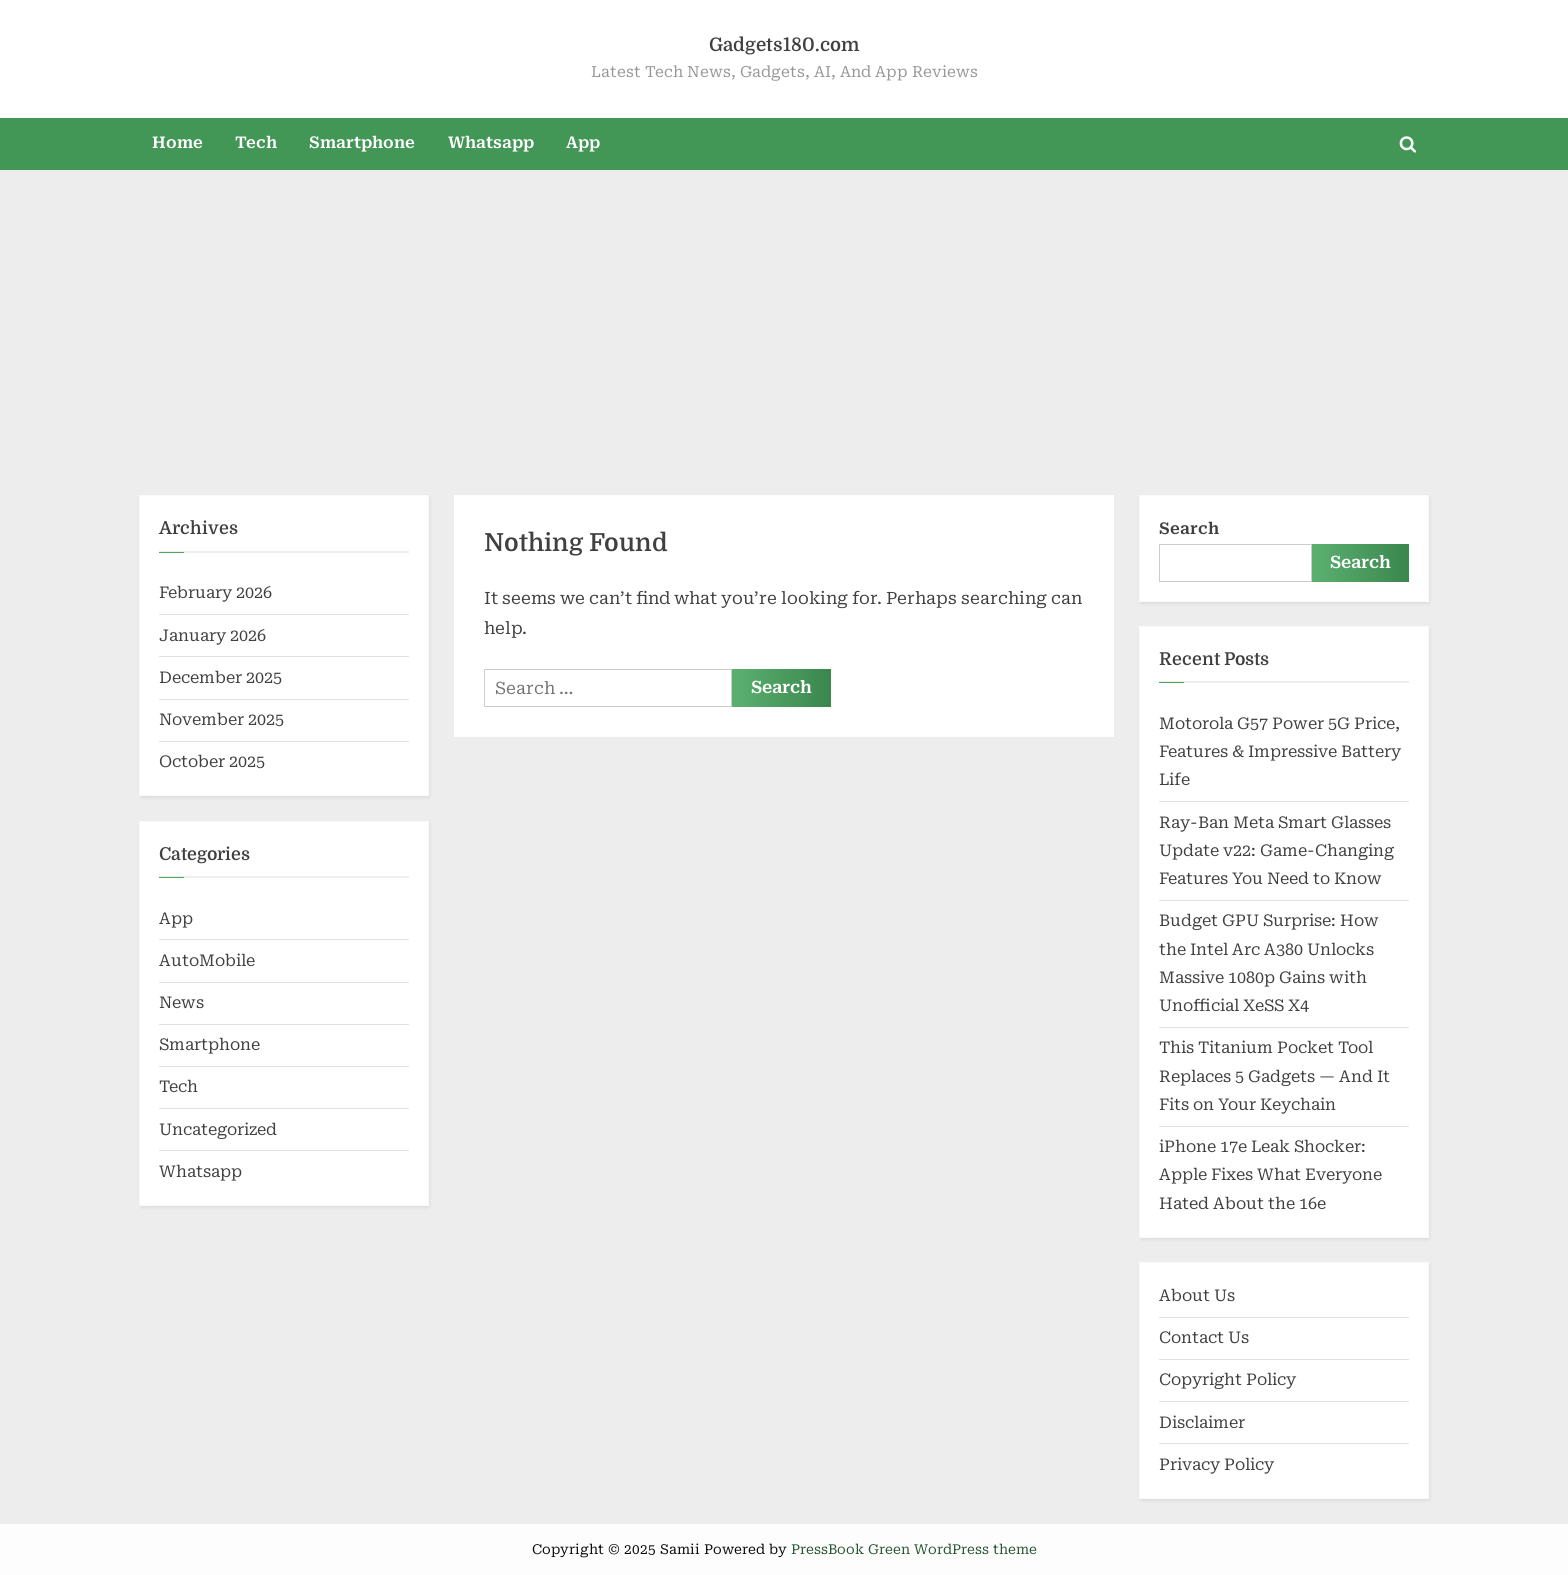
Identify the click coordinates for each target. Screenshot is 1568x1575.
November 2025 (221, 719)
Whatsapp (491, 142)
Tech (256, 142)
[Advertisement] (784, 320)
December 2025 (220, 677)
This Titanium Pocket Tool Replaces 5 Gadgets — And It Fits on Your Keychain (1274, 1076)
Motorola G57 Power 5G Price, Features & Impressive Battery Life (1280, 752)
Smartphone (362, 142)
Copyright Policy (1227, 1379)
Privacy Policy (1216, 1464)
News (181, 1002)
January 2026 (212, 635)
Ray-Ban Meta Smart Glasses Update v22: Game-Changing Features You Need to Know (1276, 851)
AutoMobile (207, 960)
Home (177, 142)
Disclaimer (1202, 1422)
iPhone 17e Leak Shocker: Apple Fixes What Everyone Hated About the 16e (1270, 1175)
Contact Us (1204, 1337)
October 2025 (212, 761)
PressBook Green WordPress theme (914, 1549)
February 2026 (215, 592)
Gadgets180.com (784, 44)
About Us (1197, 1295)
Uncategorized (218, 1129)
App (583, 142)
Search (1189, 528)
